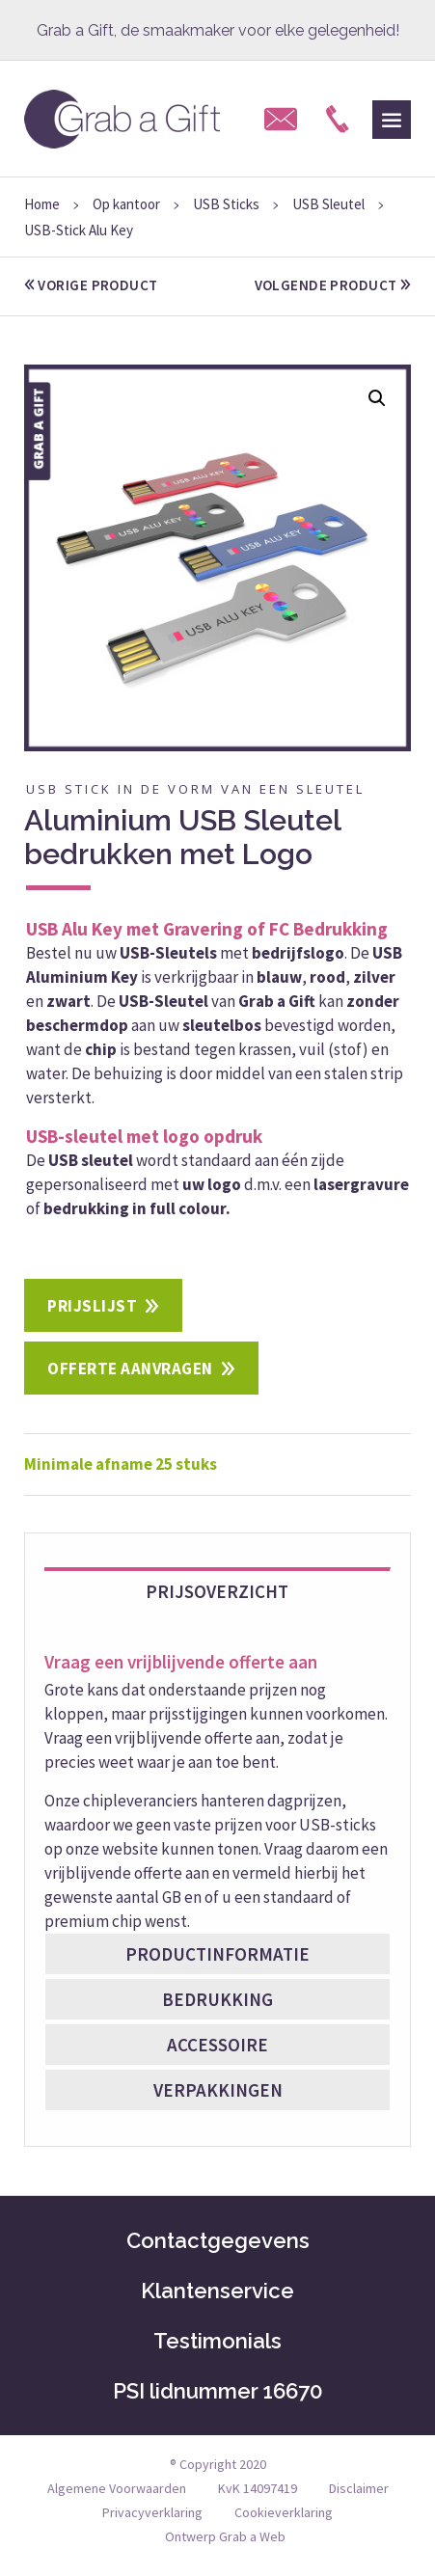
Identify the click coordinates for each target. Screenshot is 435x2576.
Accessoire (217, 2044)
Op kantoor (126, 204)
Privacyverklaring (152, 2512)
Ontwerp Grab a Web (225, 2536)
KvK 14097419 (257, 2488)
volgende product (333, 285)
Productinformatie (217, 1954)
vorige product (91, 285)
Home (42, 204)
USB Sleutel (328, 204)
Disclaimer (359, 2488)
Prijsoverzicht (217, 1591)
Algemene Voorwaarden (116, 2488)
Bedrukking (217, 1999)
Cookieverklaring (283, 2512)
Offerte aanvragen (130, 1368)
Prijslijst (92, 1305)
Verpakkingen (218, 2089)
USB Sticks (226, 204)
